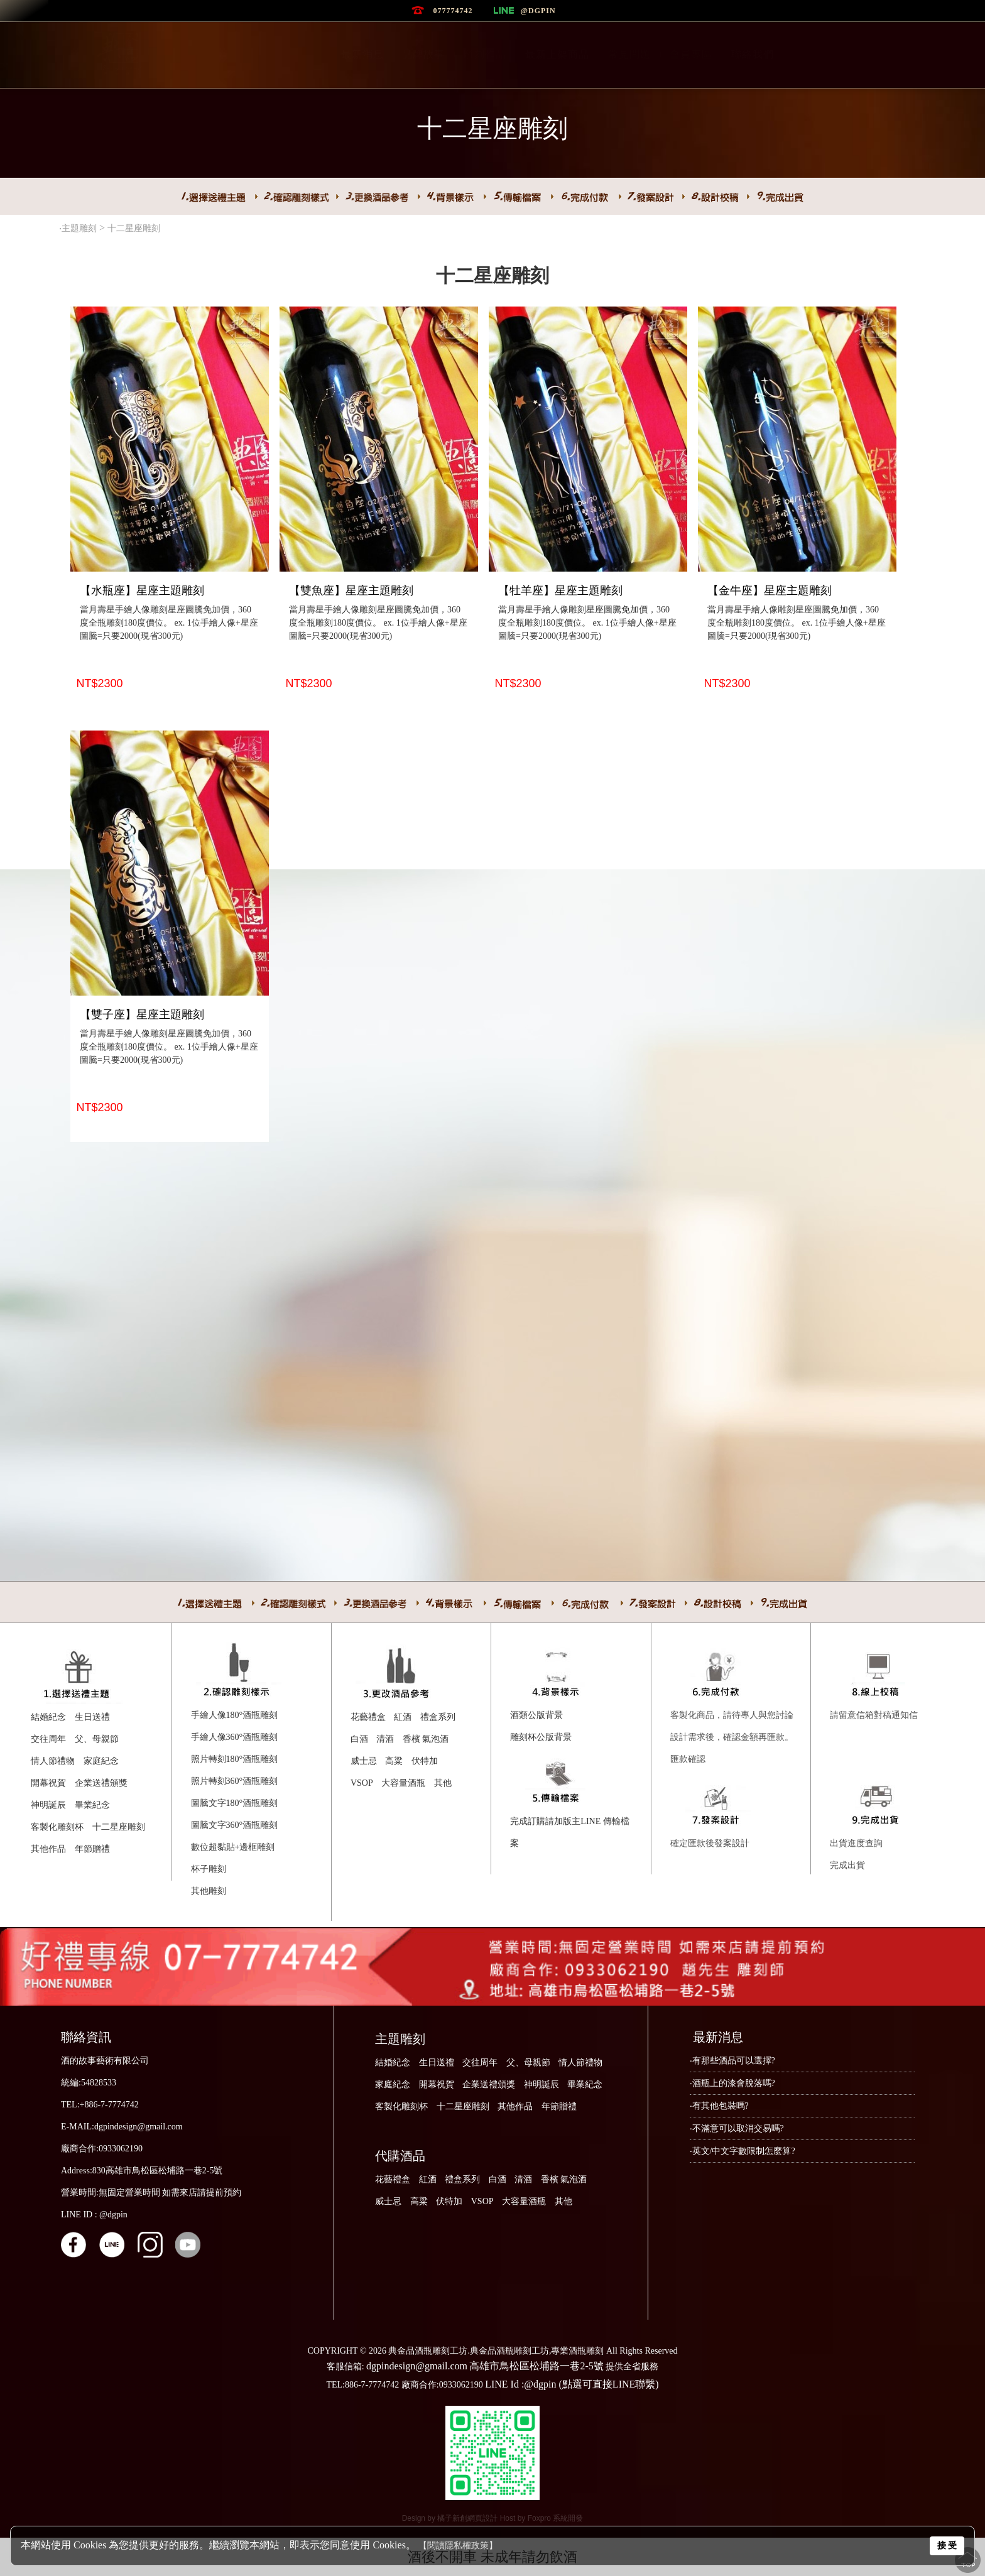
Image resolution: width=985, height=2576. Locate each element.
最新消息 (362, 54)
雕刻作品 (485, 54)
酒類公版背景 (536, 1715)
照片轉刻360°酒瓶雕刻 (234, 1781)
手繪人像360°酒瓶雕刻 (234, 1737)
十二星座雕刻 (135, 228)
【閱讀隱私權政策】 (458, 2545)
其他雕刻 (208, 1891)
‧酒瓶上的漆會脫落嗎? (732, 2083)
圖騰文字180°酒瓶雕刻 (234, 1803)
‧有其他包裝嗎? (719, 2106)
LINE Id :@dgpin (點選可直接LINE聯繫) (571, 2384)
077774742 (452, 10)
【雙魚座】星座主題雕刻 (351, 590)
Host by (514, 2518)
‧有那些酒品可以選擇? (732, 2060)
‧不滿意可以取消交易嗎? (737, 2128)
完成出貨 (847, 1865)
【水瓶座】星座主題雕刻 (142, 590)
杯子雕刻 (208, 1869)
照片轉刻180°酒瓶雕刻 (234, 1759)
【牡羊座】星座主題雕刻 (560, 590)
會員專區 (691, 54)
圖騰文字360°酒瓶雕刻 (234, 1825)
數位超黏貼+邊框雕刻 (233, 1847)
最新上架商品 (557, 54)
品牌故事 (423, 54)
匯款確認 (687, 1759)
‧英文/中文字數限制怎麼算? (742, 2151)
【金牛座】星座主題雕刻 (769, 590)
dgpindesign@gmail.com (416, 2366)
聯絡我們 (752, 54)
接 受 (947, 2545)
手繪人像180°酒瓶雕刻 (234, 1715)
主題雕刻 (79, 228)
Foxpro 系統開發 (556, 2518)
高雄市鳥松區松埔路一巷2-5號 (536, 2366)
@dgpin (538, 10)
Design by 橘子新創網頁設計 (451, 2518)
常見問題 (629, 54)
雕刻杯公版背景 (541, 1737)
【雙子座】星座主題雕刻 (142, 1014)
